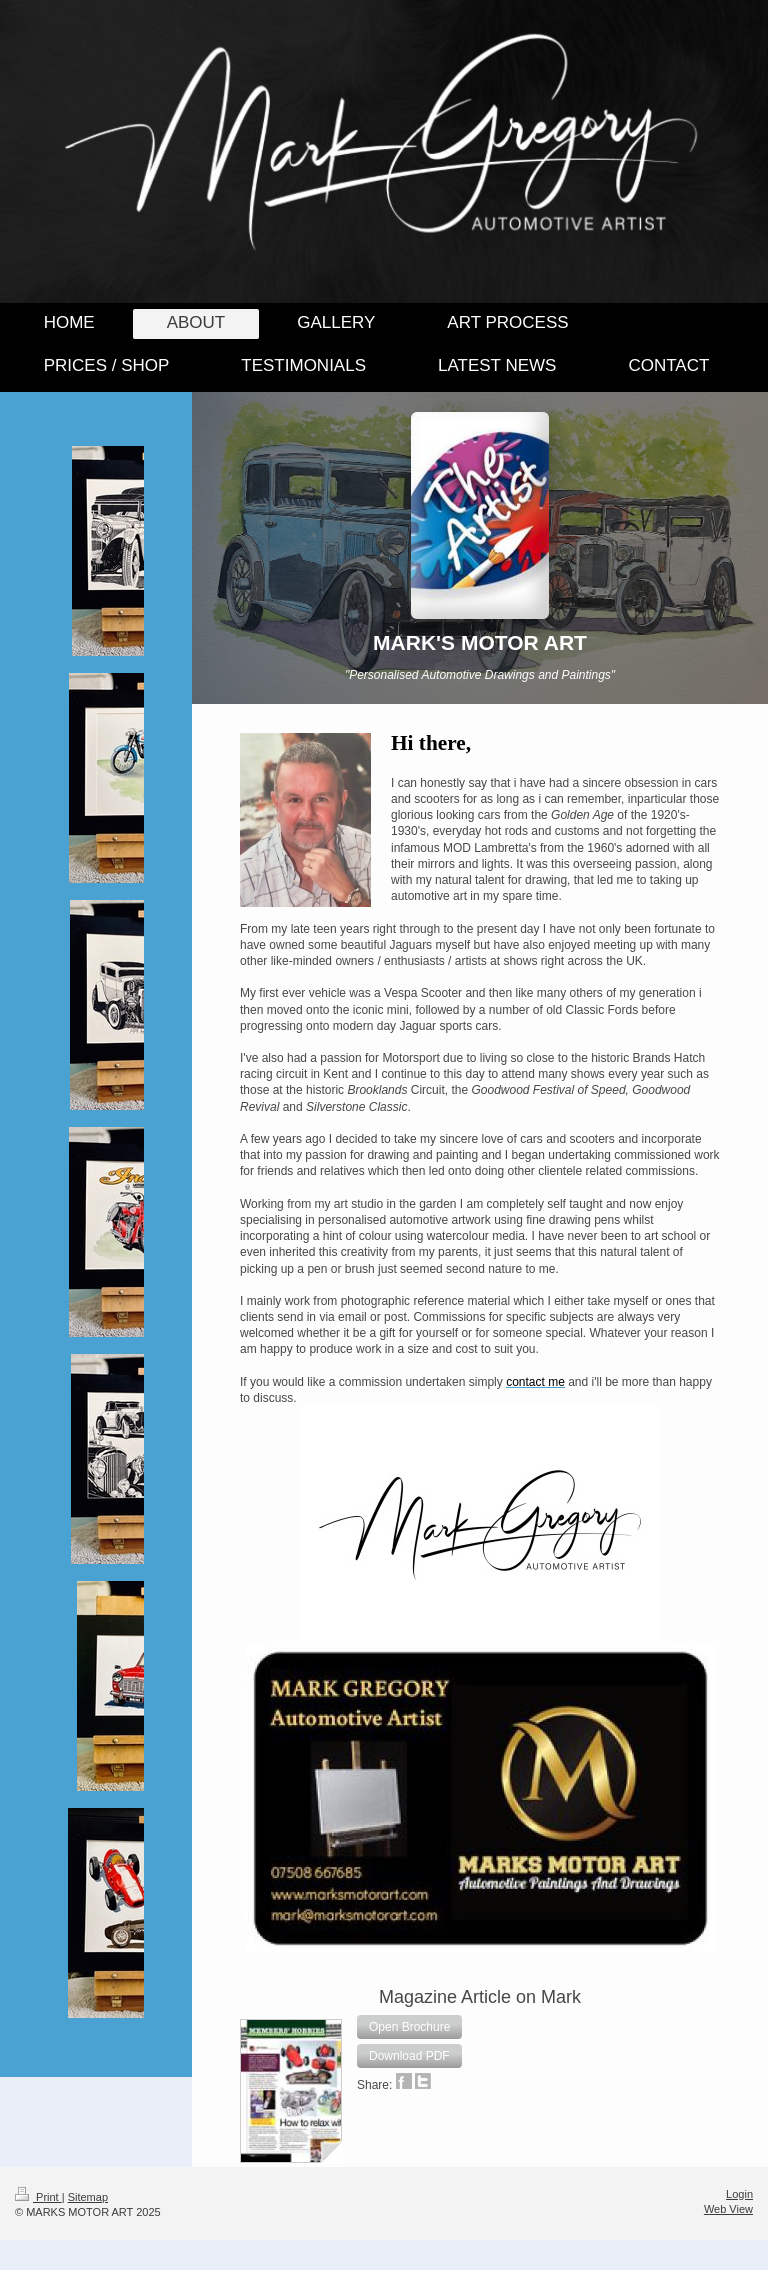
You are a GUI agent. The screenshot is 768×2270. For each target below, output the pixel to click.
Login (739, 2194)
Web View (728, 2209)
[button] (409, 2027)
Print (38, 2197)
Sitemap (88, 2197)
